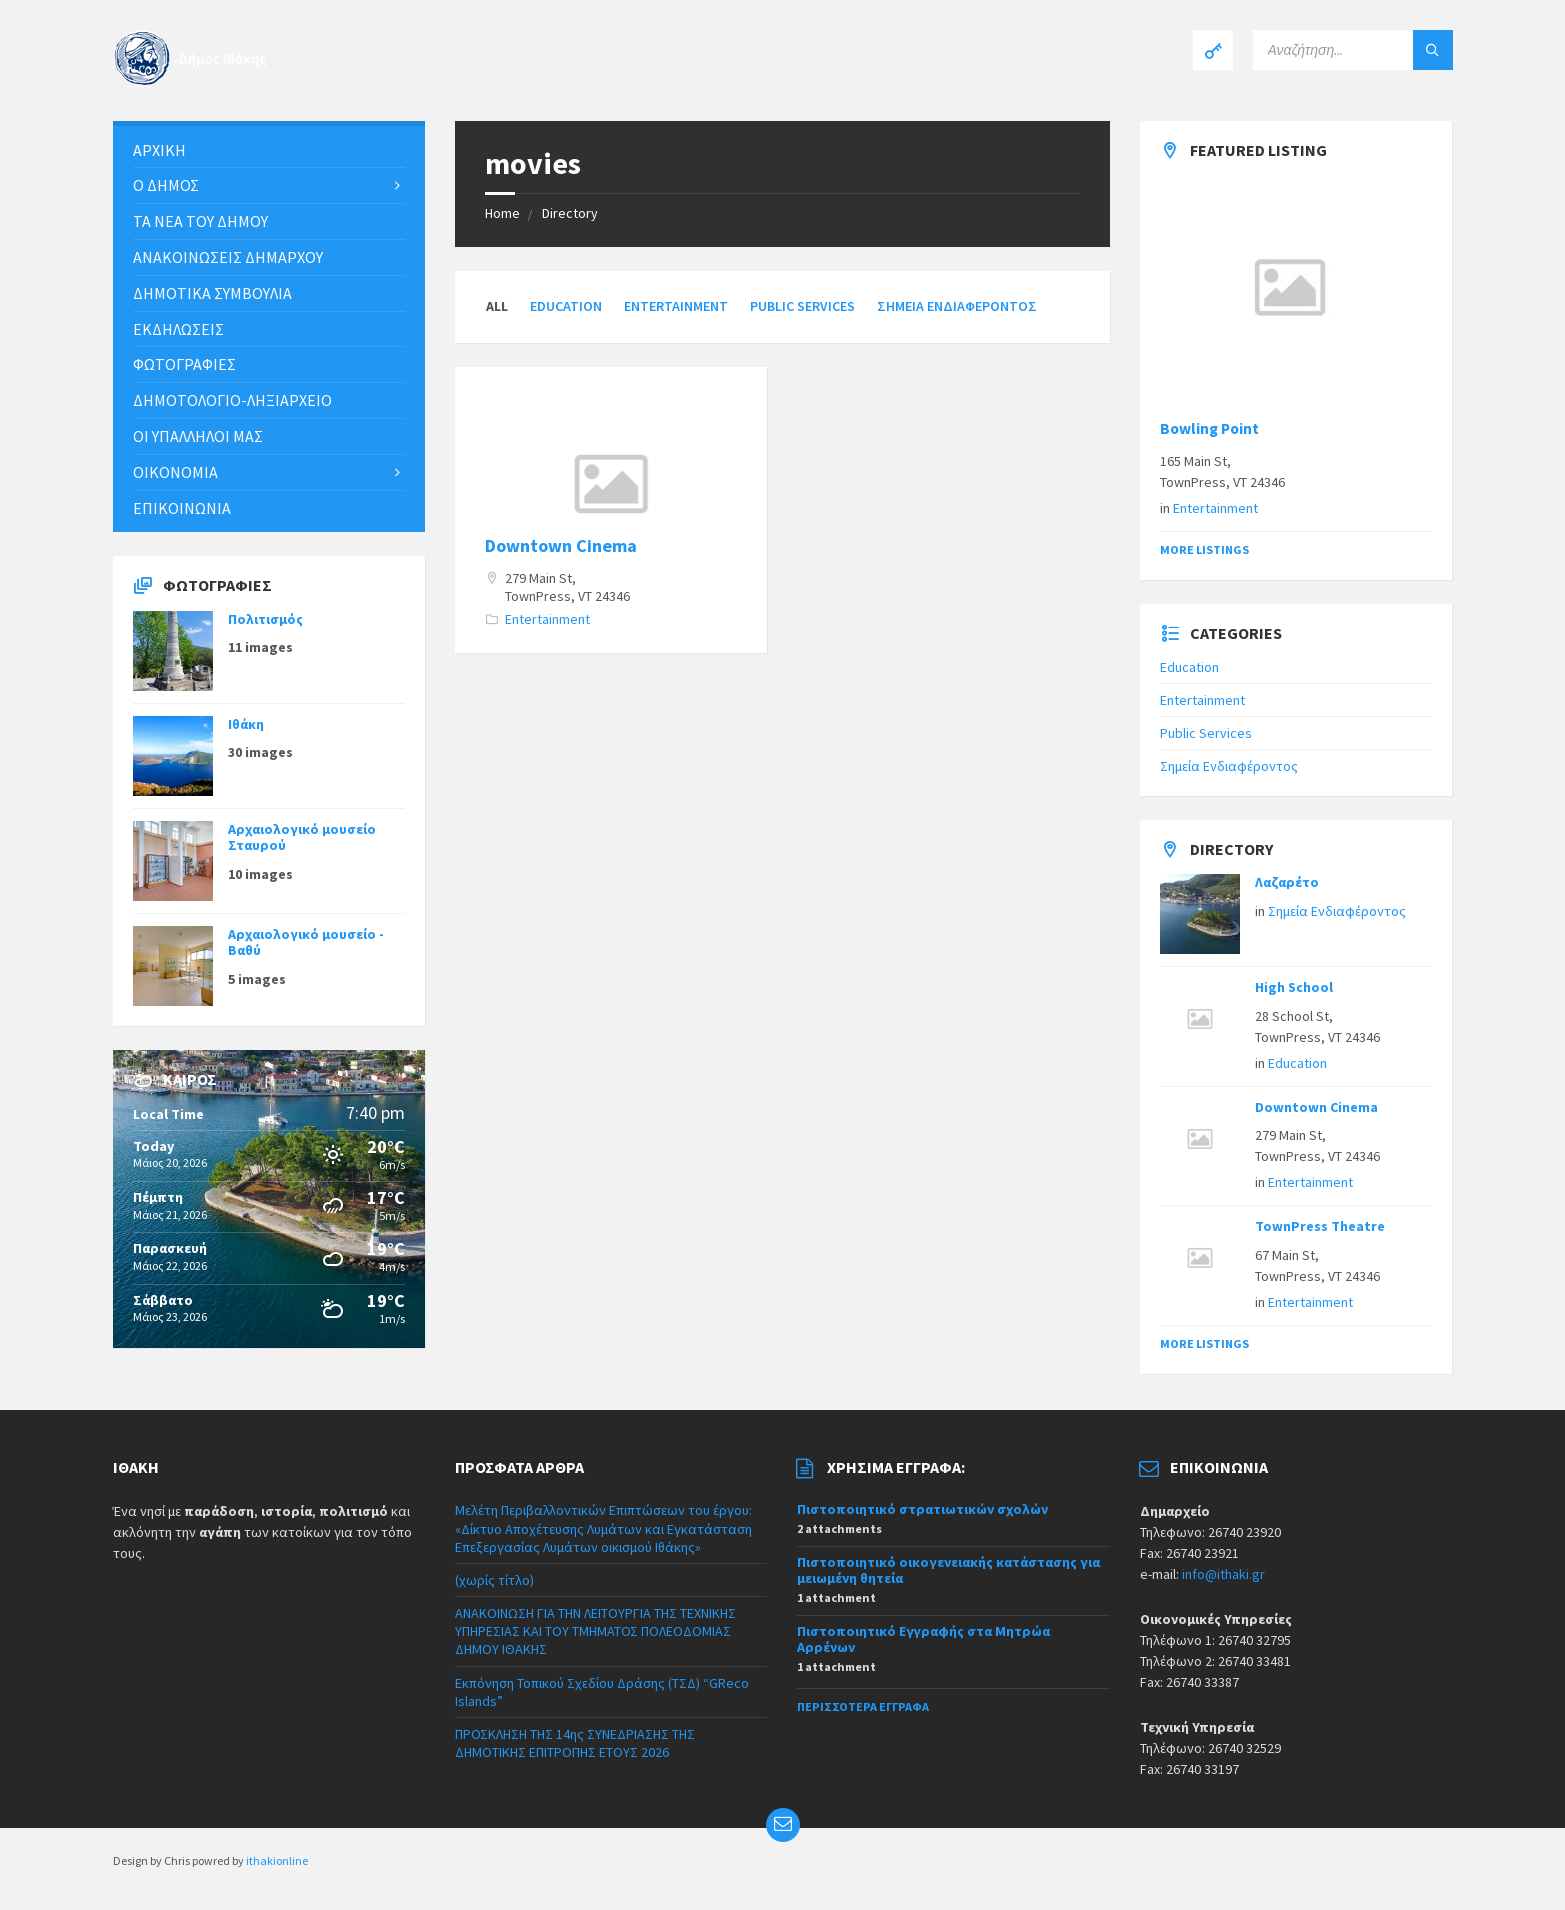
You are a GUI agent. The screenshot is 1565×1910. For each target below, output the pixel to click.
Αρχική (159, 150)
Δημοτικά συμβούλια (212, 293)
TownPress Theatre (1320, 1226)
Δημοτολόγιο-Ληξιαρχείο (232, 400)
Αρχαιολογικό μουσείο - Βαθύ (306, 942)
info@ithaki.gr (1223, 1574)
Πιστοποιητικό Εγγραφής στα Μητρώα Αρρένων (923, 1639)
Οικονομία (175, 472)
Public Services (802, 306)
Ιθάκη (246, 724)
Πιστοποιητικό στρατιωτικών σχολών (922, 1509)
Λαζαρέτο (1287, 882)
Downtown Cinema (561, 545)
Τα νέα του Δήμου (200, 221)
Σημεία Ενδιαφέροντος (957, 306)
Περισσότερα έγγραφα (863, 1706)
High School (1294, 987)
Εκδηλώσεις (178, 329)
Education (566, 306)
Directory (570, 213)
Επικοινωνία (182, 508)
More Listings (1204, 549)
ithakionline (277, 1860)
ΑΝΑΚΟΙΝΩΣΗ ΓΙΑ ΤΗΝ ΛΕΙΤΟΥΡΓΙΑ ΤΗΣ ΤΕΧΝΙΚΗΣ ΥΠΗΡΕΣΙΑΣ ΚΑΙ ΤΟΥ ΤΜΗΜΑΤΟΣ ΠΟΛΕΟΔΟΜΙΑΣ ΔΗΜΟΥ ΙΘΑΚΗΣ (595, 1631)
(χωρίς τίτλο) (494, 1580)
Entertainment (676, 306)
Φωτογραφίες (184, 364)
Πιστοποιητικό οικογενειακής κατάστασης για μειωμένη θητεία (948, 1570)
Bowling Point (1209, 428)
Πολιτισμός (265, 619)
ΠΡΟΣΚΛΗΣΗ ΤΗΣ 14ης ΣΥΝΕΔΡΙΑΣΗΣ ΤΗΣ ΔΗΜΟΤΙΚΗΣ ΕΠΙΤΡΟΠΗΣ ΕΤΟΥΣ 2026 (575, 1743)
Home (502, 213)
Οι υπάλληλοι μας (198, 436)
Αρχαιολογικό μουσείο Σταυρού (302, 837)
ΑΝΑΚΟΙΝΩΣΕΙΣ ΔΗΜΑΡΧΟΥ (228, 257)
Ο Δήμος (166, 185)
